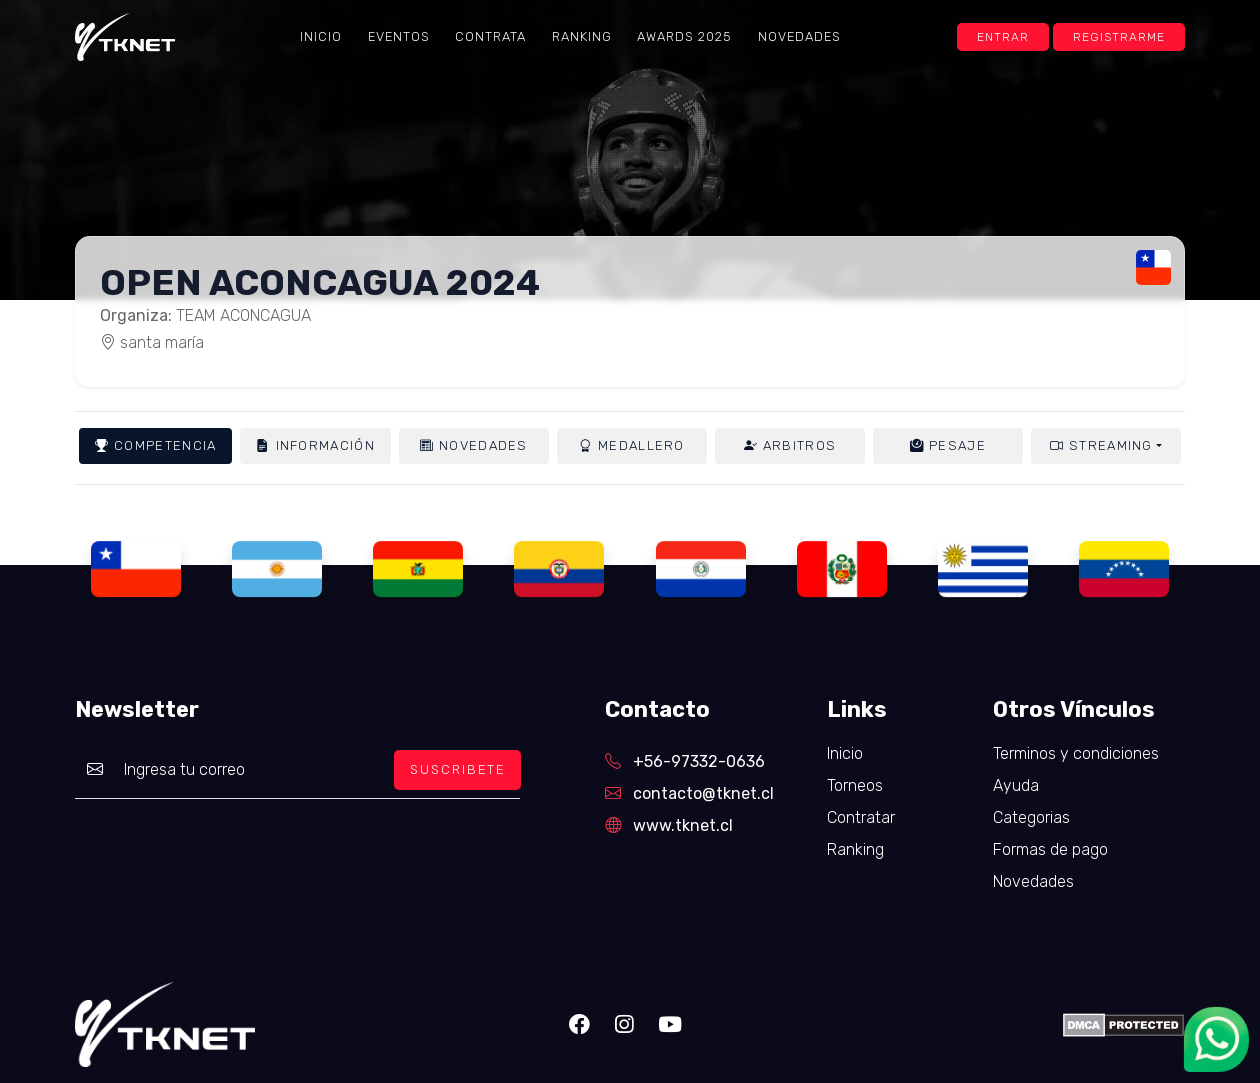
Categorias (1031, 817)
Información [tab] (315, 446)
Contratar (861, 817)
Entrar (1003, 37)
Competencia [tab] (155, 446)
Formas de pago (1050, 849)
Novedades (799, 36)
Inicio (321, 36)
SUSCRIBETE (457, 769)
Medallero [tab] (632, 446)
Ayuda (1016, 785)
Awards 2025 (684, 36)
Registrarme (1119, 37)
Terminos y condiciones (1076, 753)
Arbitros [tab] (790, 446)
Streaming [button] (1101, 446)
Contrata (490, 36)
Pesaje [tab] (948, 445)
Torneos (855, 785)
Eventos (399, 36)
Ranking (582, 36)
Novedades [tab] (474, 446)
